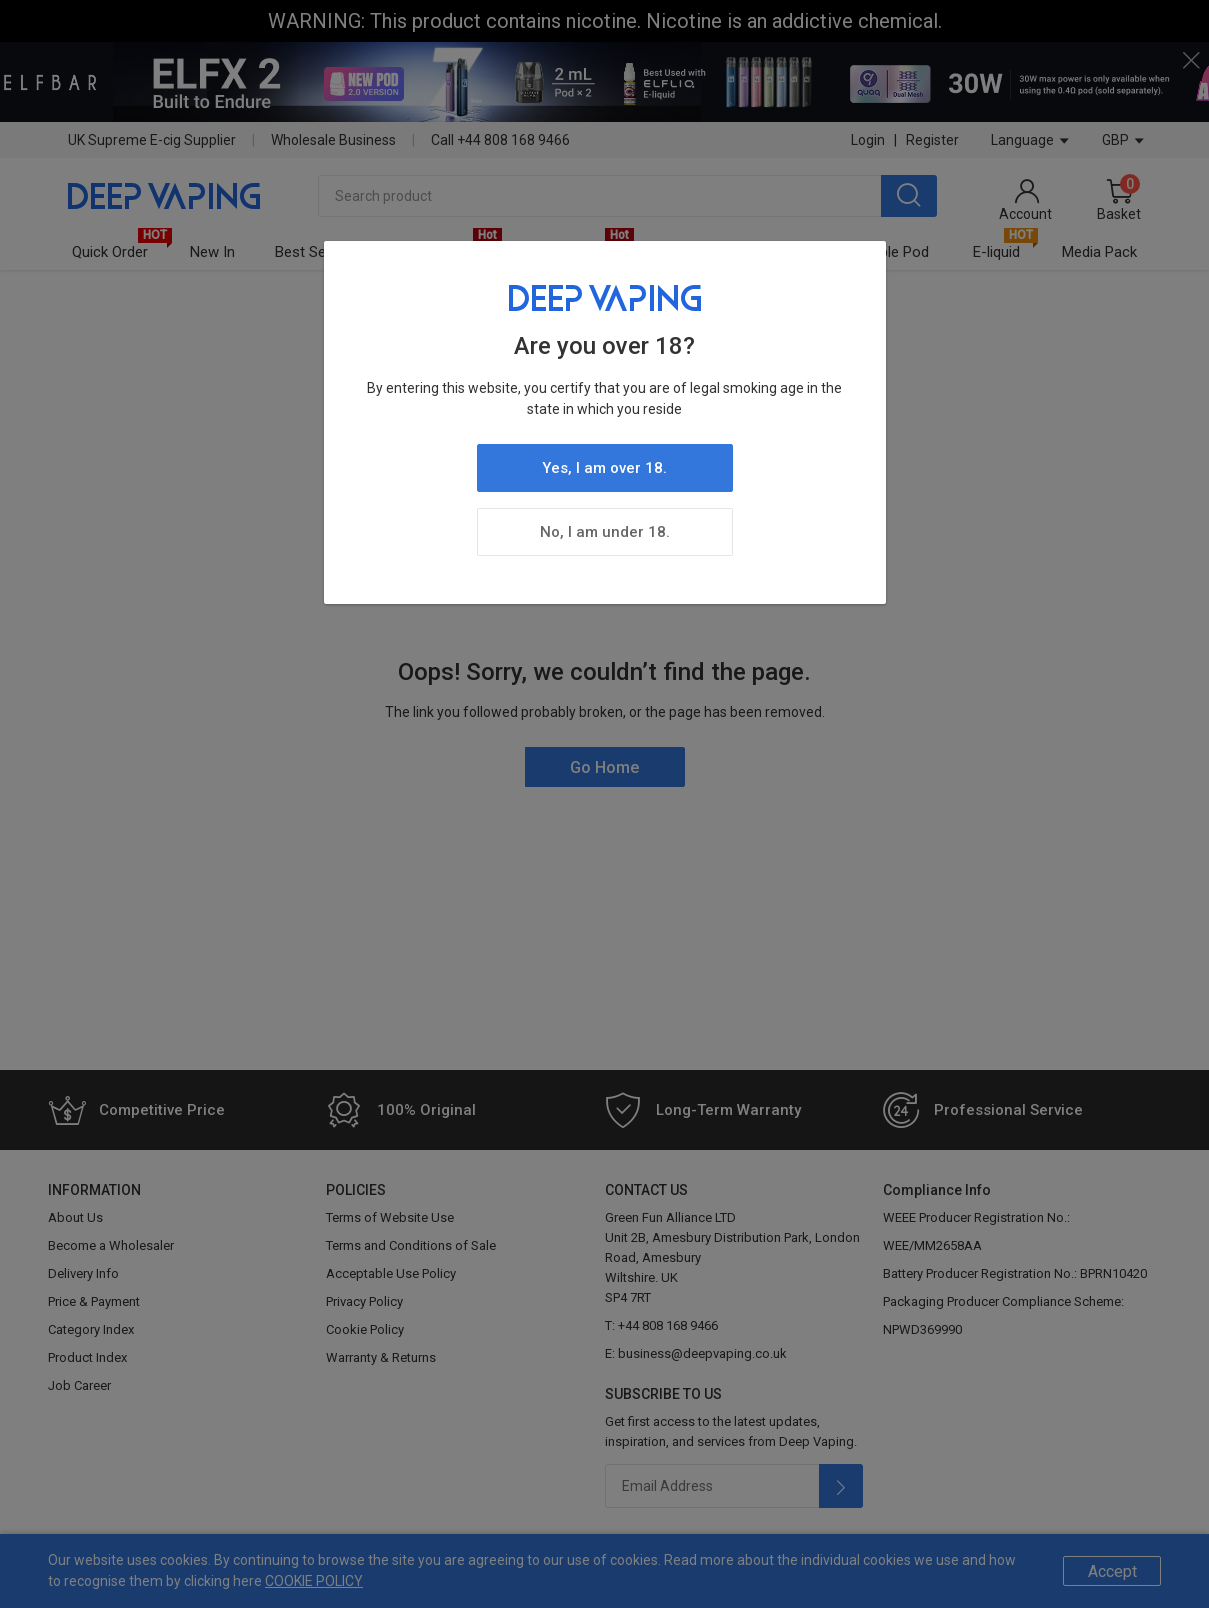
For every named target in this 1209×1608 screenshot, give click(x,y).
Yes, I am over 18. (604, 468)
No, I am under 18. (605, 532)
